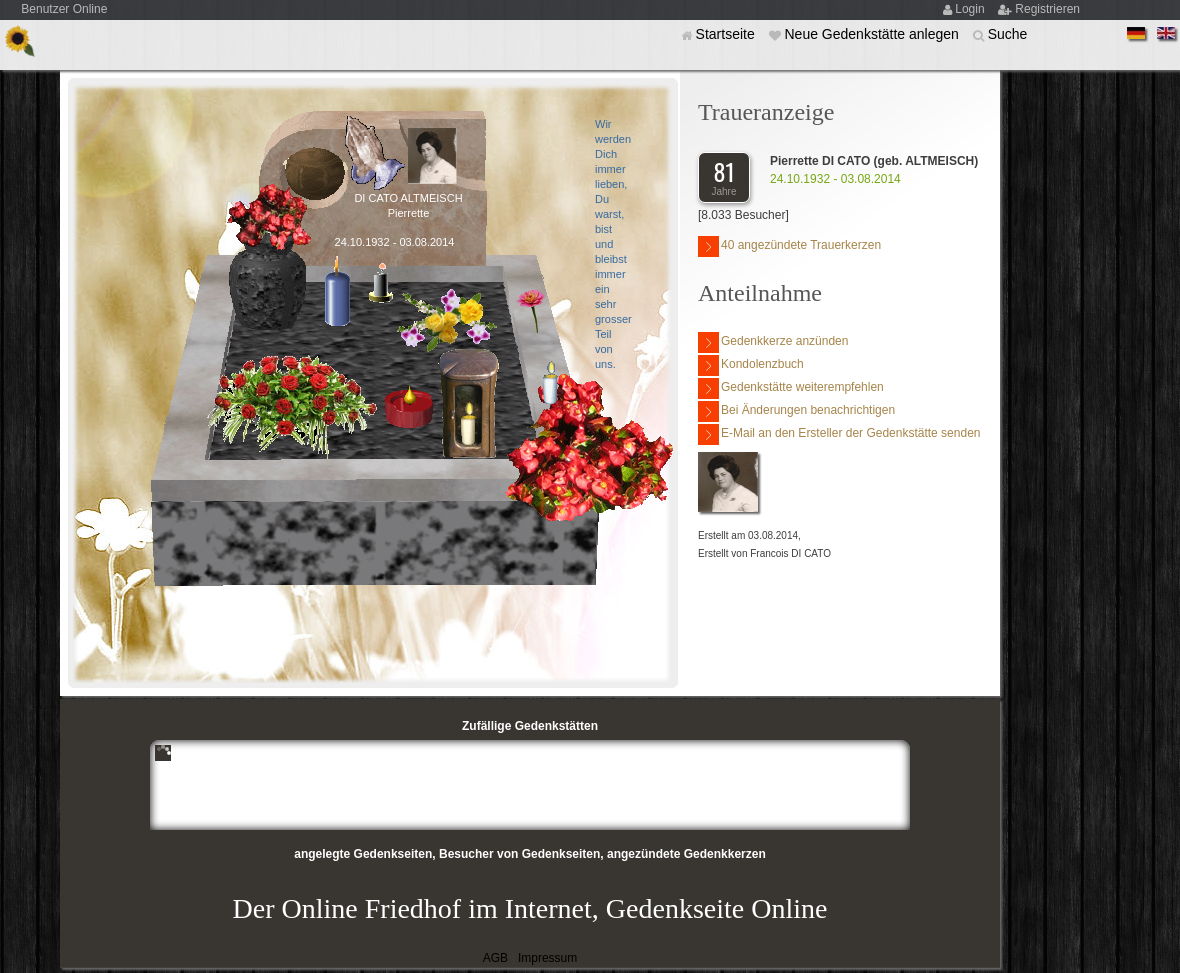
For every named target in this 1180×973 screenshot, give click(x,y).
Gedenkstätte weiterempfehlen (791, 388)
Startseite (727, 34)
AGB (495, 958)
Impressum (547, 958)
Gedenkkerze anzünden (773, 342)
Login (971, 9)
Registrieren (1047, 9)
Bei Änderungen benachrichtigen (796, 411)
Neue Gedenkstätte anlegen (873, 34)
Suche (1008, 34)
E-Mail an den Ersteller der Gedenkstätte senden (839, 434)
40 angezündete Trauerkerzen (789, 246)
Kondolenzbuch (751, 365)
